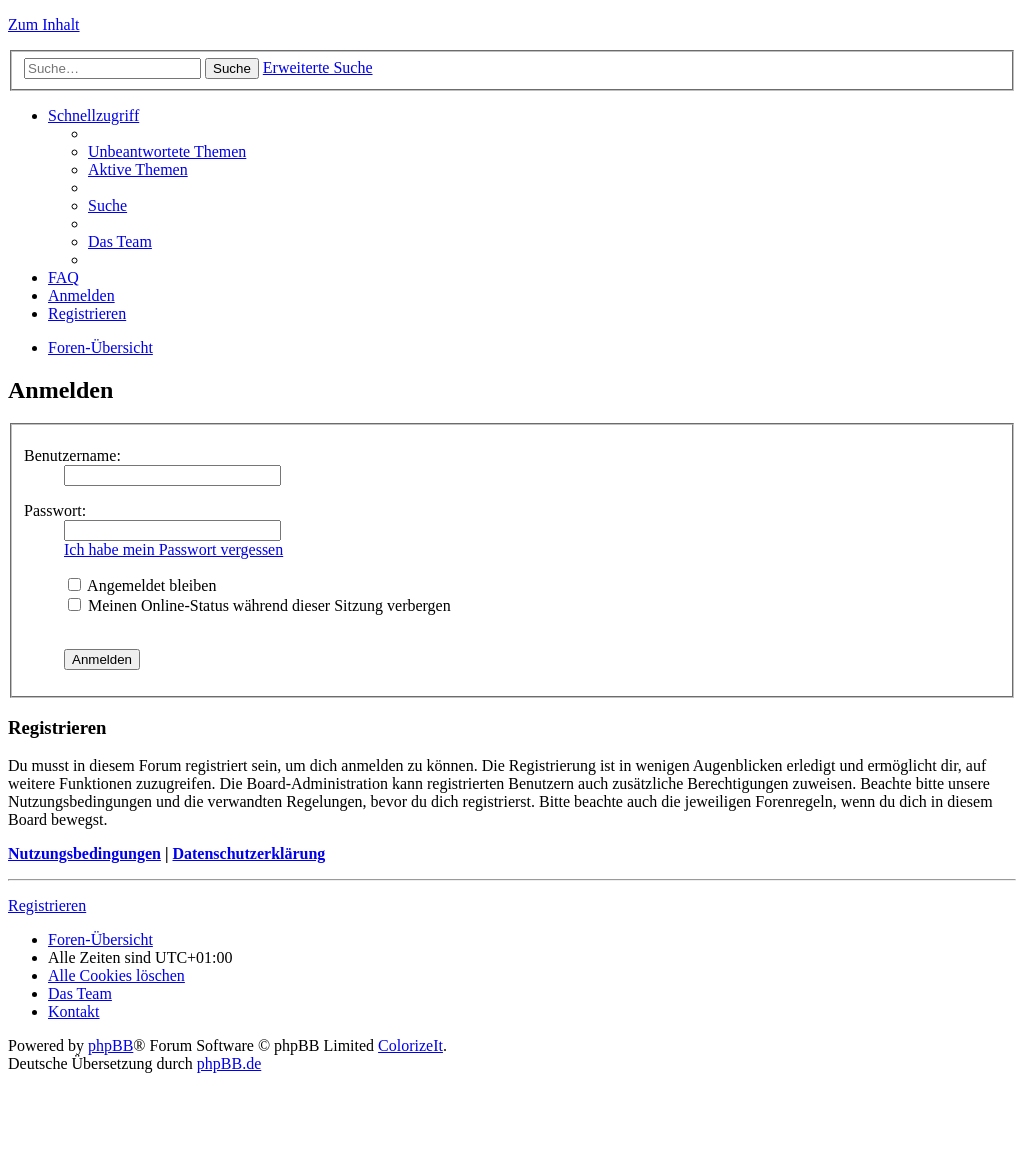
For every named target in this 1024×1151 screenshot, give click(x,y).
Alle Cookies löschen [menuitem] (116, 975)
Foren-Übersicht (100, 347)
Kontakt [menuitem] (74, 1011)
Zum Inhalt (44, 24)
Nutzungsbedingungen (84, 853)
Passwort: (55, 510)
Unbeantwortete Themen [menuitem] (167, 151)
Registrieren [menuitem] (87, 313)
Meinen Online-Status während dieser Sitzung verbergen (259, 605)
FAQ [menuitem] (63, 277)
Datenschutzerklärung (248, 853)
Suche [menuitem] (107, 205)
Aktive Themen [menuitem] (138, 169)
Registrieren (47, 905)
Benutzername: (72, 455)
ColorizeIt (410, 1045)
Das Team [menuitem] (120, 241)
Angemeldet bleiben (142, 585)
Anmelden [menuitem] (81, 295)
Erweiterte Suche (318, 67)
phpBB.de (229, 1063)
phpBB (110, 1045)
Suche (232, 68)
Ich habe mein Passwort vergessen (173, 549)
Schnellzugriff (93, 115)
